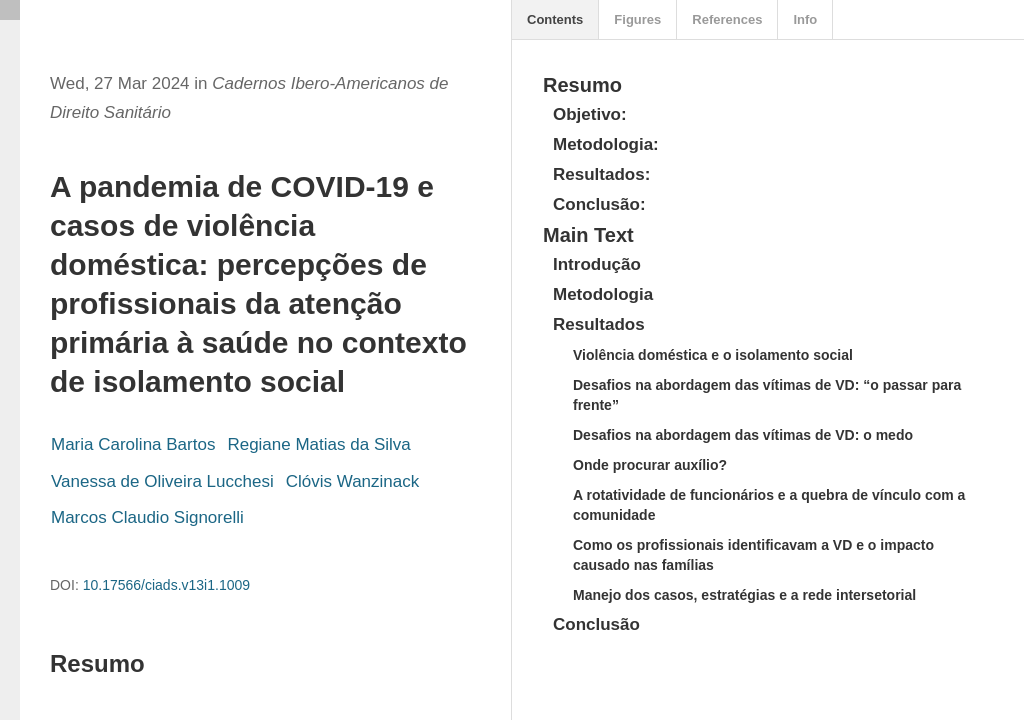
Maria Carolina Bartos (133, 444)
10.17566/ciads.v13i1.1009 (166, 585)
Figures (637, 19)
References (727, 19)
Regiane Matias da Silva (318, 444)
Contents (555, 19)
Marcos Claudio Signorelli (147, 517)
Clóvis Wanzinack (353, 481)
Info (805, 19)
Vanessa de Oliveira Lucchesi (162, 481)
